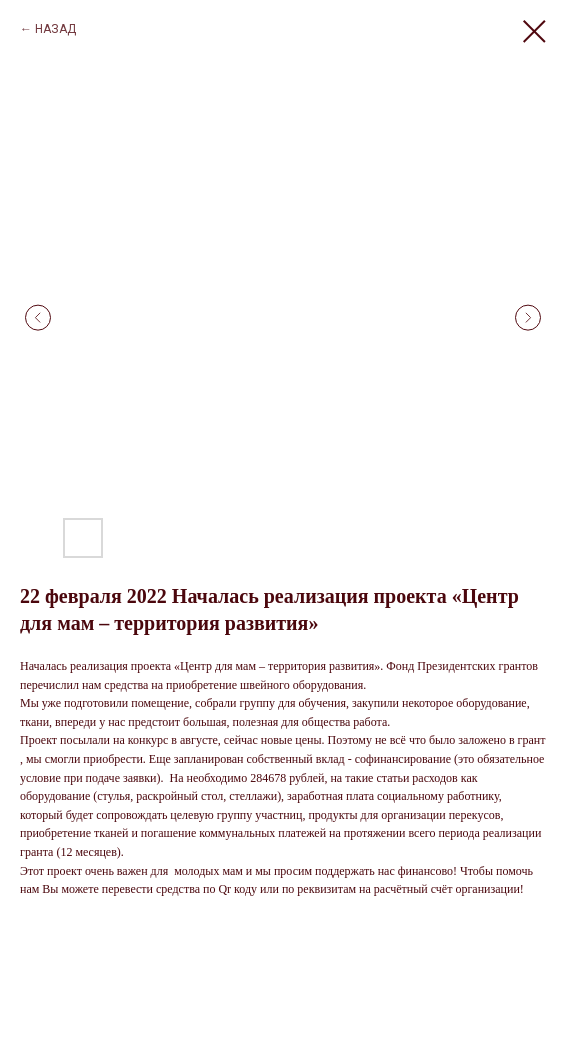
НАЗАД (55, 29)
